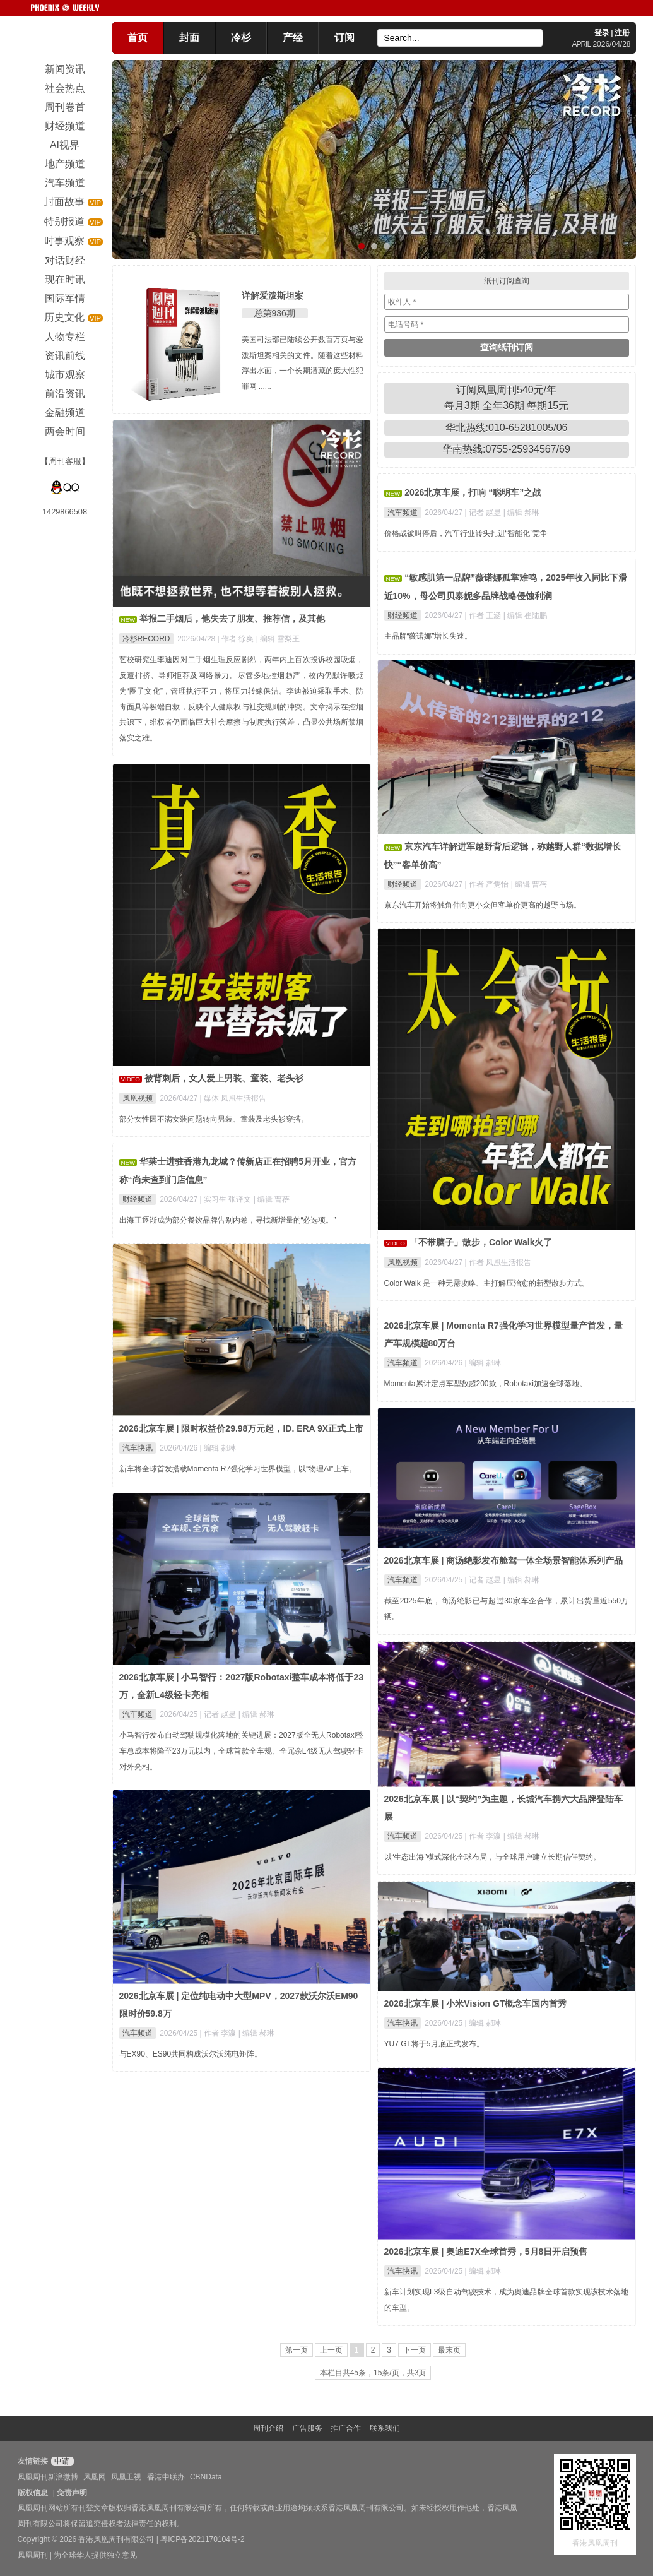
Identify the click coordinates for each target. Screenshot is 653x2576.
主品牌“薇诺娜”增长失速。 (428, 636)
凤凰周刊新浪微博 (48, 2476)
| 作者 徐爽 (237, 638)
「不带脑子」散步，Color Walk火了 (481, 1242)
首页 (137, 37)
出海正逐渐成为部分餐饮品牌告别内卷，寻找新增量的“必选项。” (227, 1220)
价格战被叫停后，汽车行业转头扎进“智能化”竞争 (466, 533)
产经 (293, 37)
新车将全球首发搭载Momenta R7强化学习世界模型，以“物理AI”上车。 (237, 1468)
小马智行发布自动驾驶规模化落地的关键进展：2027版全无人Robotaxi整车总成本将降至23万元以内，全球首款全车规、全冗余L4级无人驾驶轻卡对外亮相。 (241, 1751)
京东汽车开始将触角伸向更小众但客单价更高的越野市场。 (482, 905)
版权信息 (33, 2492)
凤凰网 (94, 2476)
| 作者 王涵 (484, 615)
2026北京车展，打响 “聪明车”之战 (472, 492)
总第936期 (274, 313)
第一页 (296, 2350)
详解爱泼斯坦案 (272, 295)
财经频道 (402, 615)
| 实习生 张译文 (227, 1199)
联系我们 (385, 2428)
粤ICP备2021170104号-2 (202, 2539)
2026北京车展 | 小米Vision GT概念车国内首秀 (475, 2003)
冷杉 (241, 37)
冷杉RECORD (146, 638)
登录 (601, 32)
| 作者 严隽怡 (488, 884)
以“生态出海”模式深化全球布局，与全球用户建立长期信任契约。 (492, 1857)
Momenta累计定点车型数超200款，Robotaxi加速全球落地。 (485, 1383)
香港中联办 (166, 2476)
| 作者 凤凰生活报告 (498, 1262)
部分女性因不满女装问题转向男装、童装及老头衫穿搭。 (214, 1119)
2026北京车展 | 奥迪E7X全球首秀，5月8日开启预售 (486, 2252)
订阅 (344, 37)
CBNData (206, 2476)
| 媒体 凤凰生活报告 (233, 1098)
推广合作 (346, 2428)
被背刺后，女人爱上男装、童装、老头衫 (223, 1078)
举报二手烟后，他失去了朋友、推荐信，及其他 (232, 619)
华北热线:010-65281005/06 (506, 427)
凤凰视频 (137, 1098)
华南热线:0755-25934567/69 (506, 449)
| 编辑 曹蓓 (529, 884)
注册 (622, 32)
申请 (60, 2461)
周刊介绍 (268, 2428)
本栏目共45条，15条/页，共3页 (373, 2372)
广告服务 (307, 2428)
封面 (189, 37)
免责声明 (72, 2492)
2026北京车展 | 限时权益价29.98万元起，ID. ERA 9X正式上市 (241, 1428)
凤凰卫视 (126, 2476)
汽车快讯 (137, 1448)
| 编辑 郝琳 (521, 512)
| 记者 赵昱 (484, 512)
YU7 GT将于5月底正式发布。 (434, 2043)
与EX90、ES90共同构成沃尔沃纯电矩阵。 (190, 2054)
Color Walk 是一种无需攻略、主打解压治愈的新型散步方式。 (487, 1283)
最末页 (449, 2350)
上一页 (331, 2350)
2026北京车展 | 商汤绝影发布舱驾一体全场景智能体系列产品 (503, 1560)
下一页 (414, 2350)
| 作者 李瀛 (484, 1836)
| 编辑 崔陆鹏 (525, 615)
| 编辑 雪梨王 (278, 638)
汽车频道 (402, 512)
